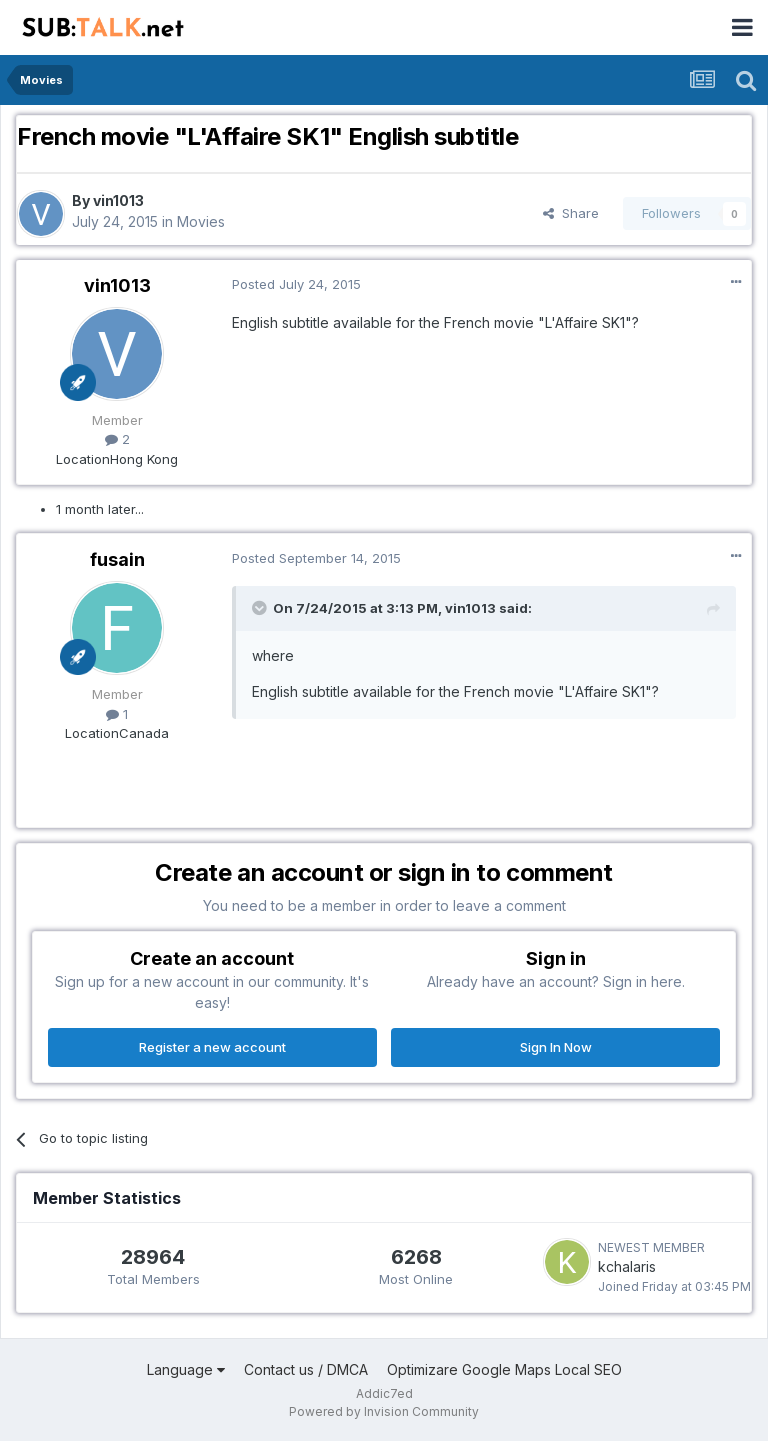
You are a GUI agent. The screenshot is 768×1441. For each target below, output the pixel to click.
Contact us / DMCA (306, 1369)
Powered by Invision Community (384, 1411)
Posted (296, 284)
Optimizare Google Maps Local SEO (504, 1369)
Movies (201, 221)
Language (186, 1369)
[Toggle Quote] (261, 608)
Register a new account (212, 1047)
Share (571, 213)
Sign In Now (556, 1047)
